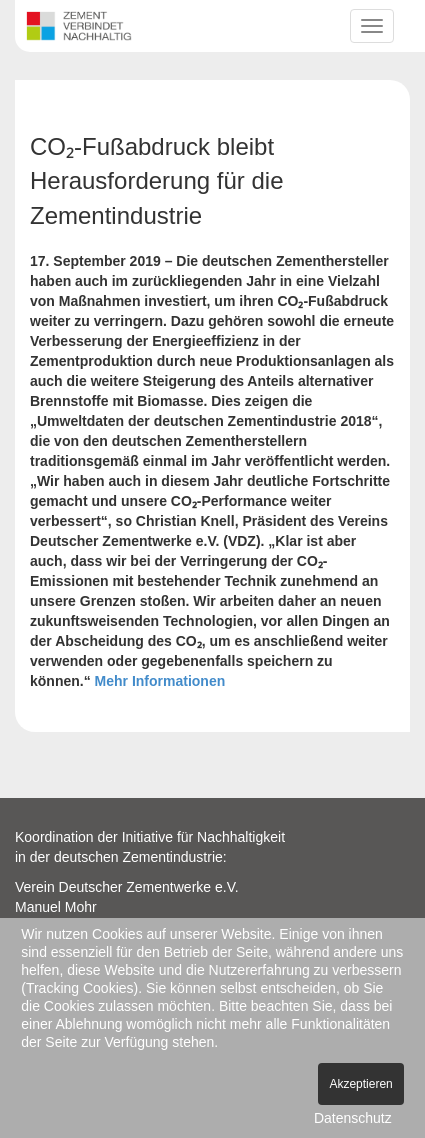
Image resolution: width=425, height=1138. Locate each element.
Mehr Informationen (160, 681)
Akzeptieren (360, 1084)
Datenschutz (353, 1118)
